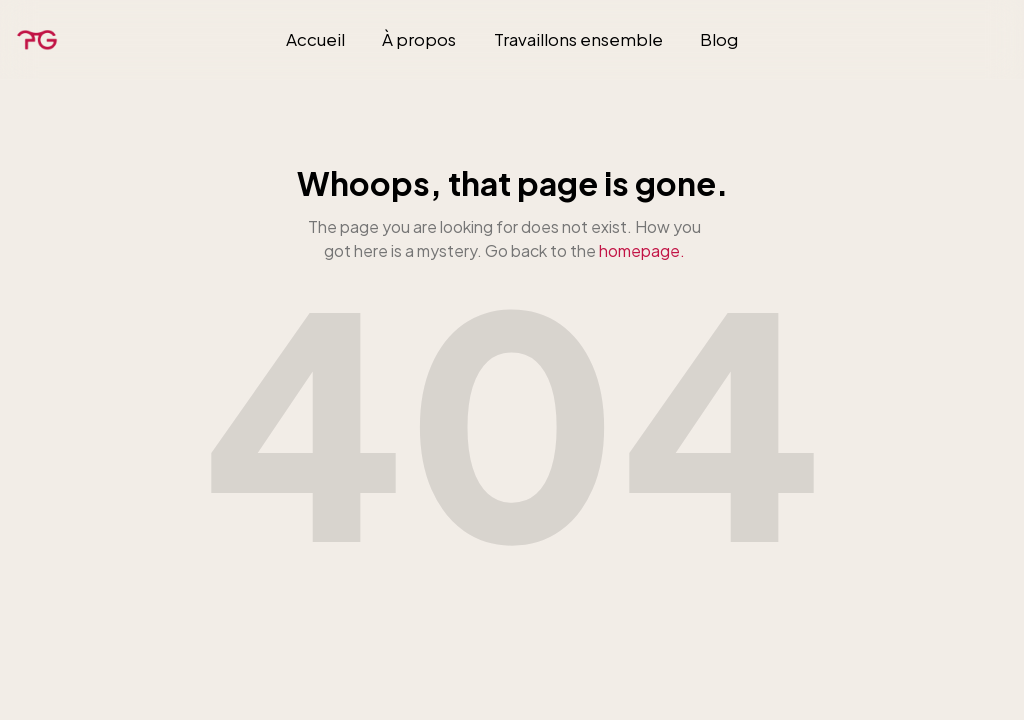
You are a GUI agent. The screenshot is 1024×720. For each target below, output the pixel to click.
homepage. (642, 250)
